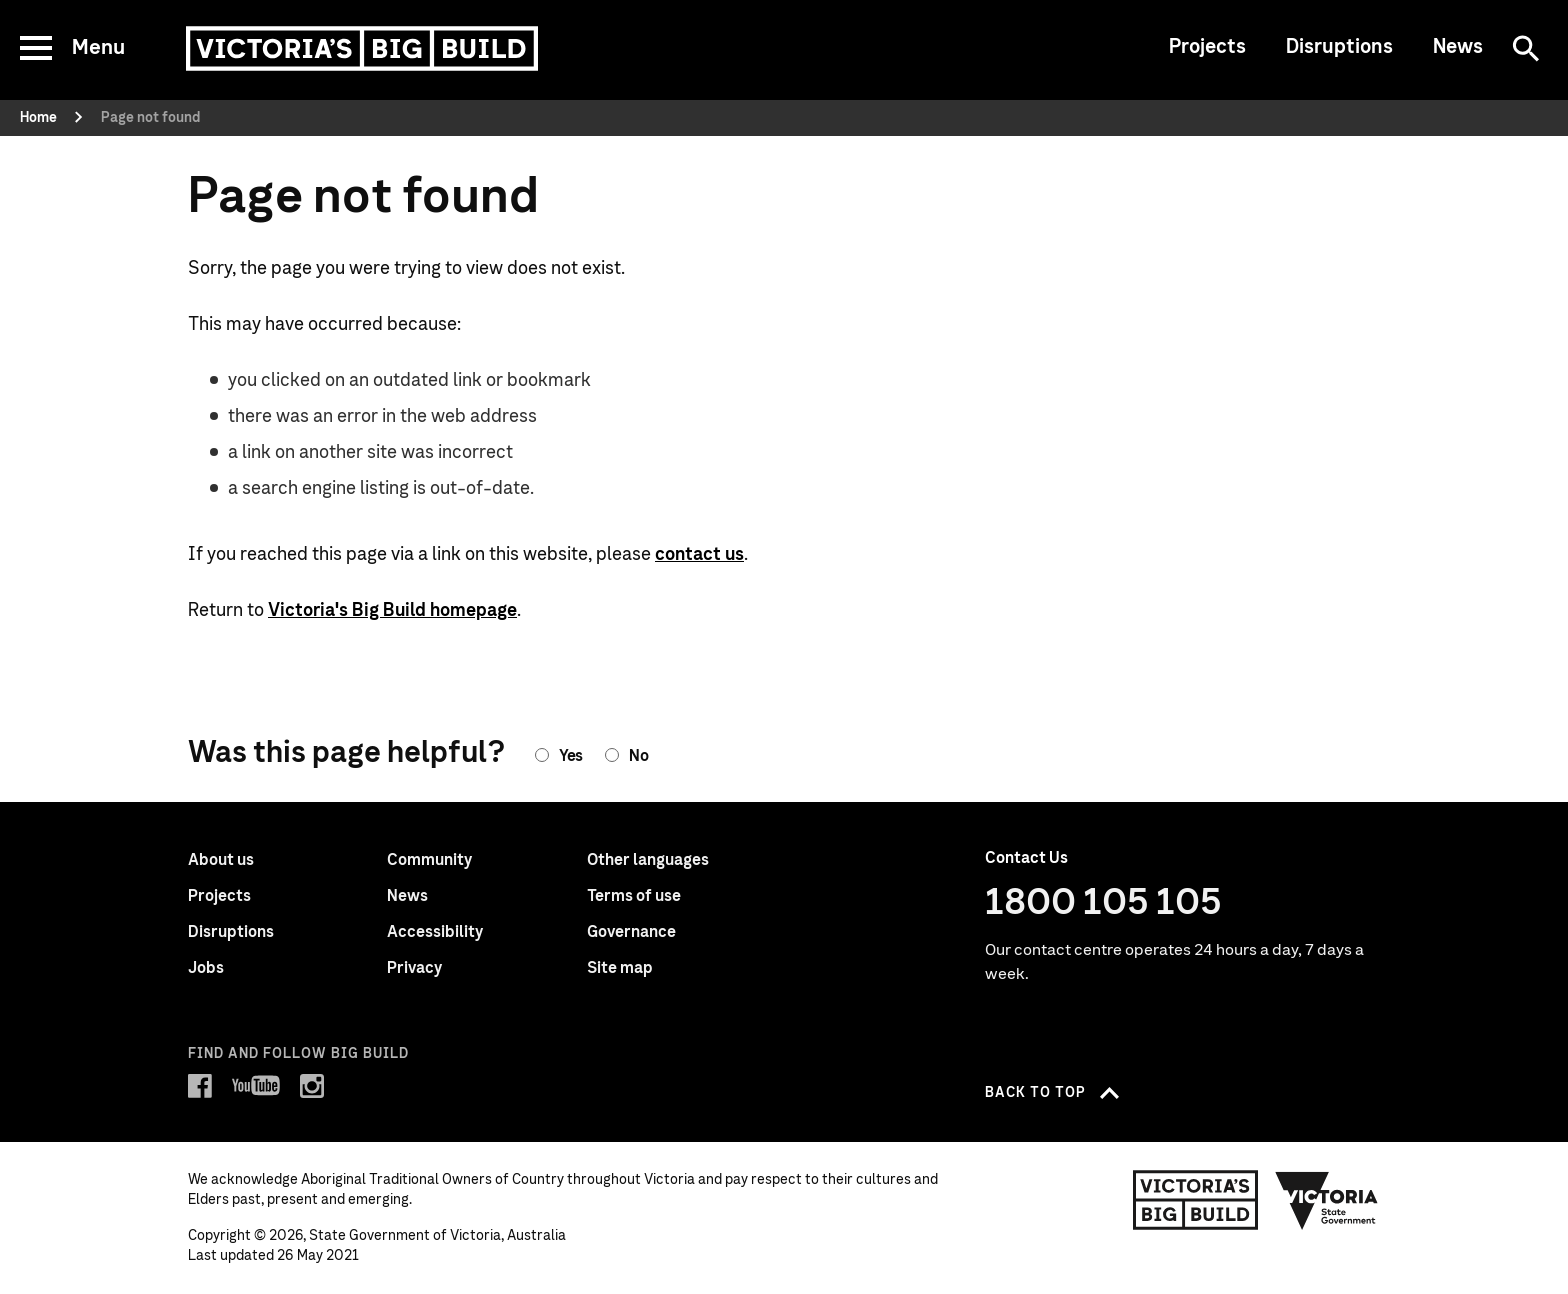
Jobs (206, 968)
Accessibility (435, 932)
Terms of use (634, 896)
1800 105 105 (1103, 903)
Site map (620, 968)
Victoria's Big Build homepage (392, 611)
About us (221, 860)
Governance (631, 932)
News (1458, 47)
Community (429, 860)
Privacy (414, 968)
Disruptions (1339, 47)
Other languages (648, 860)
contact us (699, 555)
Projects (1207, 47)
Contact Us (1026, 858)
